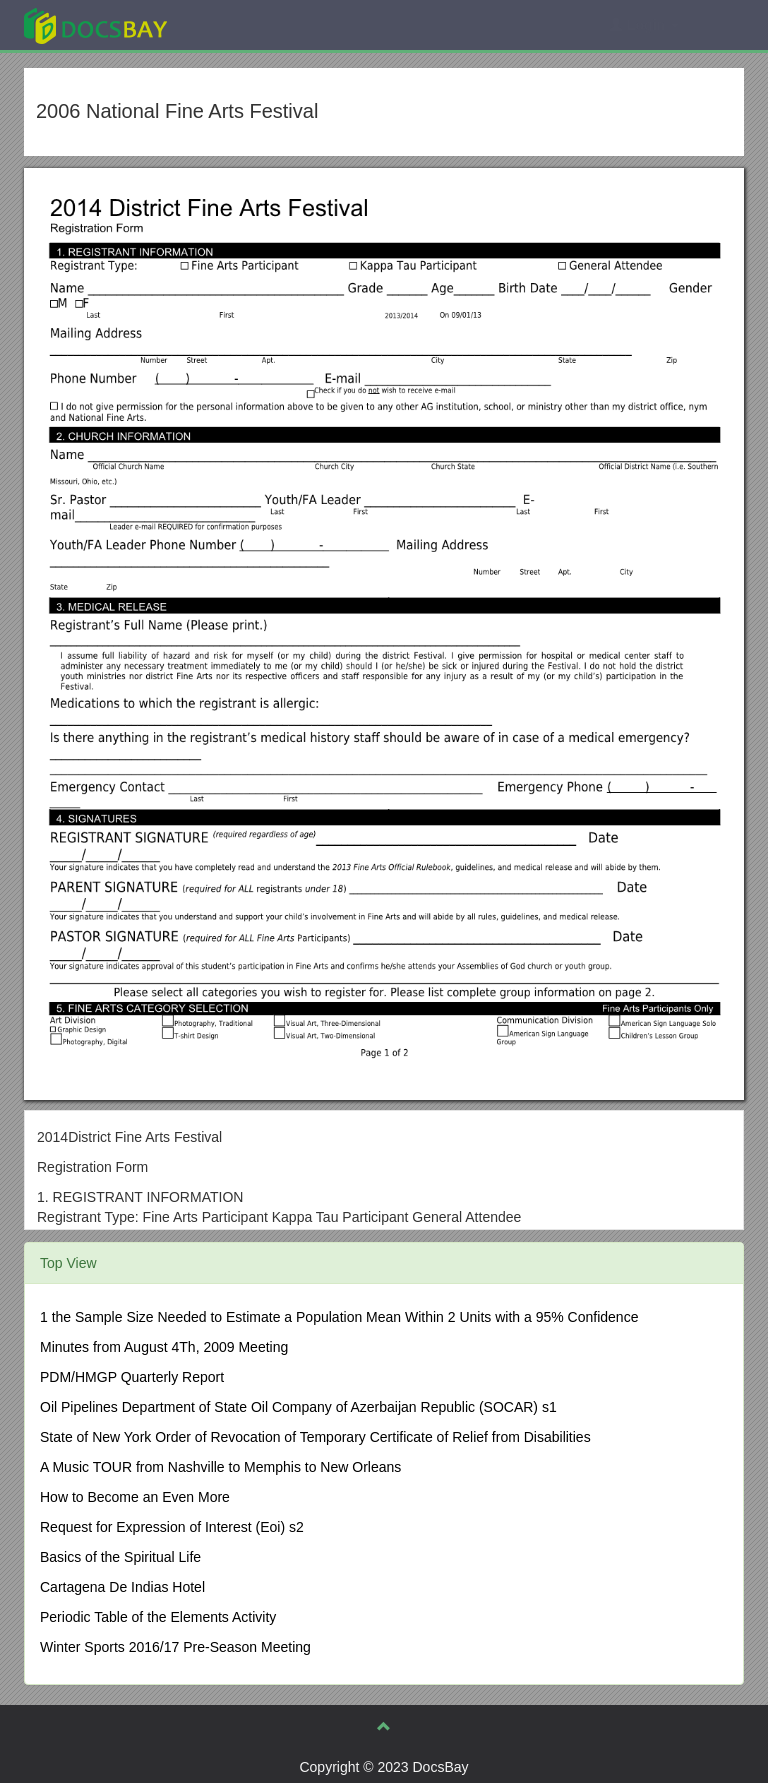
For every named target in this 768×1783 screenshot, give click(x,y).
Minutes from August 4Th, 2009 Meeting (164, 1347)
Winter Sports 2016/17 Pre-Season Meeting (175, 1647)
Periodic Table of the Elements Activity (158, 1617)
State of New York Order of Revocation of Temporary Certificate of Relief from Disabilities (315, 1437)
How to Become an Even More (135, 1497)
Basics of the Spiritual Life (120, 1557)
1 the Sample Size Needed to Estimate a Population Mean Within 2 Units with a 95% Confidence (339, 1317)
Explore (245, 24)
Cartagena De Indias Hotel (122, 1587)
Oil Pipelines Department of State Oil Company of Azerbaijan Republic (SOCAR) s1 (298, 1407)
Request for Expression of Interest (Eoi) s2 (172, 1527)
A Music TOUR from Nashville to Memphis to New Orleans (220, 1467)
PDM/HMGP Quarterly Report (132, 1377)
